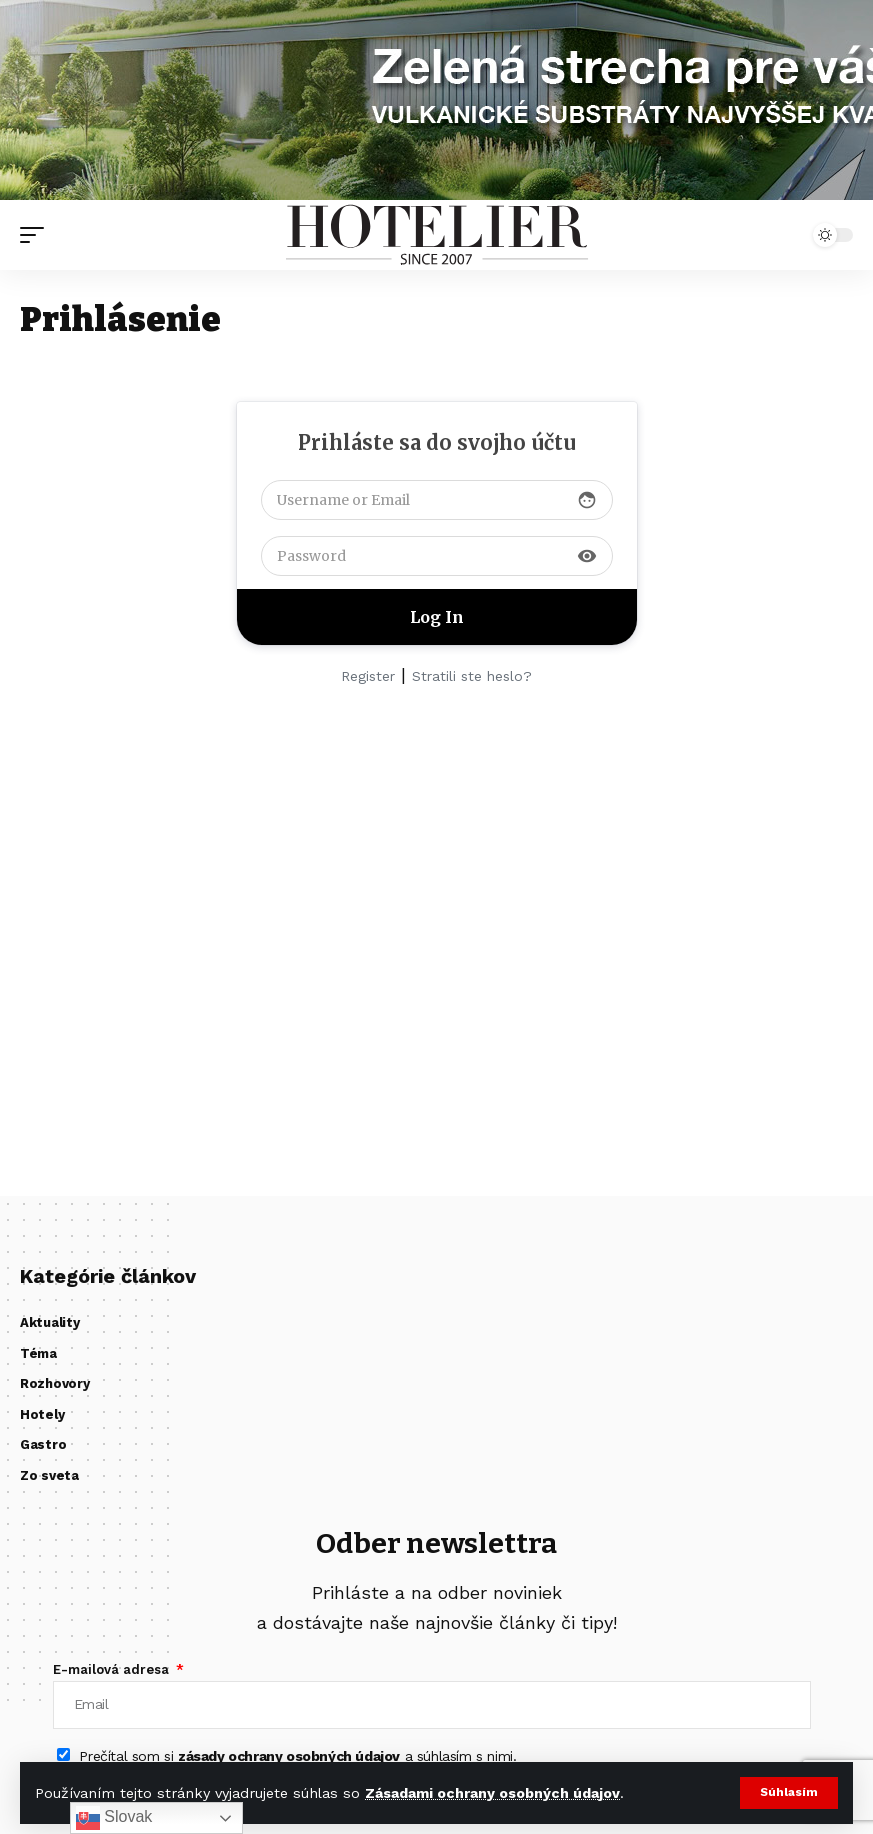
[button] (788, 1793)
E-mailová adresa (113, 1669)
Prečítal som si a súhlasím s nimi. (297, 1758)
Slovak (114, 1818)
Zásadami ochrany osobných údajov (492, 1793)
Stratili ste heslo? (472, 676)
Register (368, 676)
